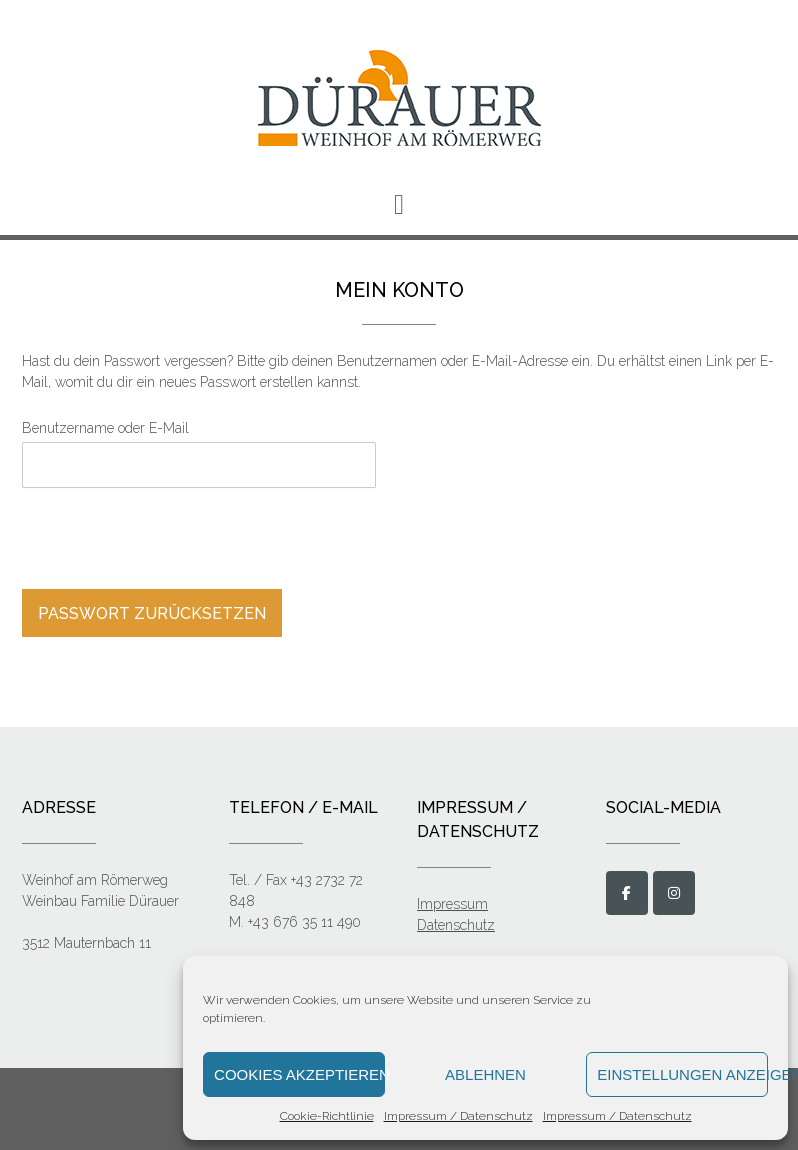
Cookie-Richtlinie (327, 1116)
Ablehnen (485, 1074)
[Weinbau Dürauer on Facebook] (627, 893)
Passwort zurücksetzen (152, 613)
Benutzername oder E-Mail (105, 428)
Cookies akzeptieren (299, 1074)
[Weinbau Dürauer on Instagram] (674, 893)
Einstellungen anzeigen (682, 1074)
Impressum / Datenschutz (458, 1116)
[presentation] (158, 540)
